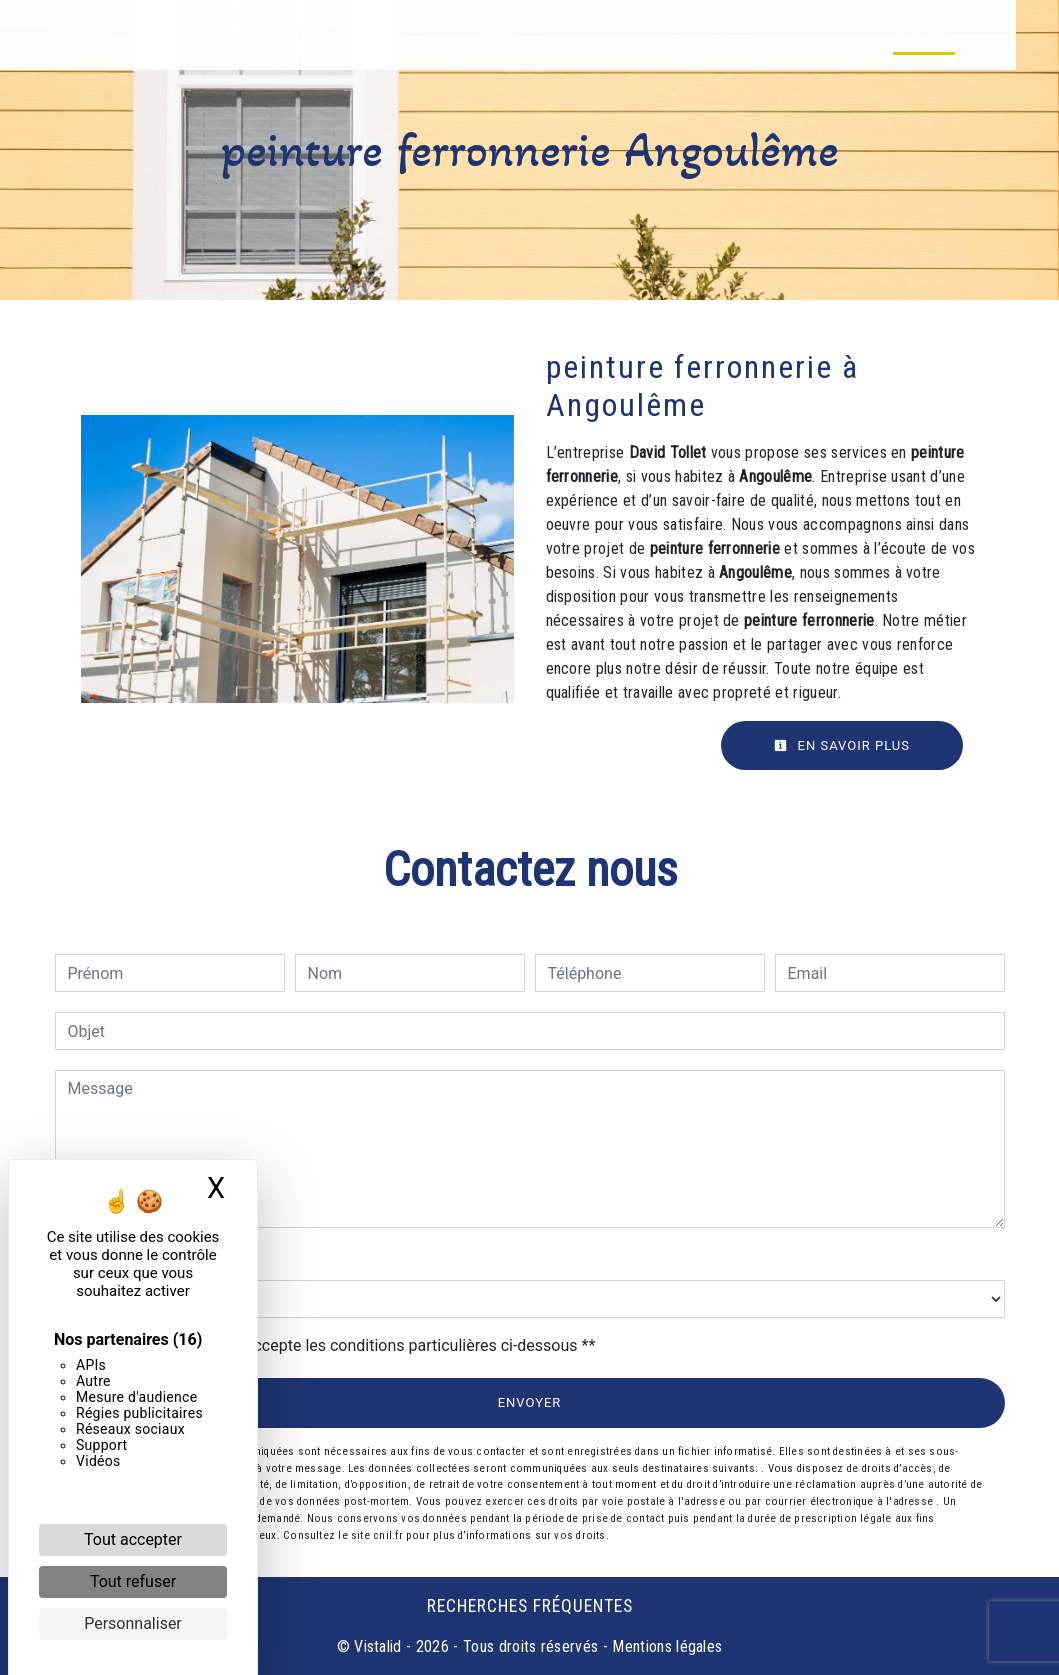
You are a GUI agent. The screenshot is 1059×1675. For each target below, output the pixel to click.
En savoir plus (842, 745)
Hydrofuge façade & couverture (690, 34)
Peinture (387, 35)
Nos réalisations (859, 34)
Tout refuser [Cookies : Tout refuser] (133, 1581)
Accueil (90, 35)
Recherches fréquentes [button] (530, 1606)
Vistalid (378, 1646)
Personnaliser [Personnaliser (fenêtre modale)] (133, 1623)
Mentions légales (665, 1646)
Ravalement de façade (508, 34)
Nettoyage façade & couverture (235, 34)
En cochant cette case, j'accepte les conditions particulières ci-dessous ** (335, 1345)
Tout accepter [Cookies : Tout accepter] (133, 1539)
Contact (965, 35)
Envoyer (530, 1402)
